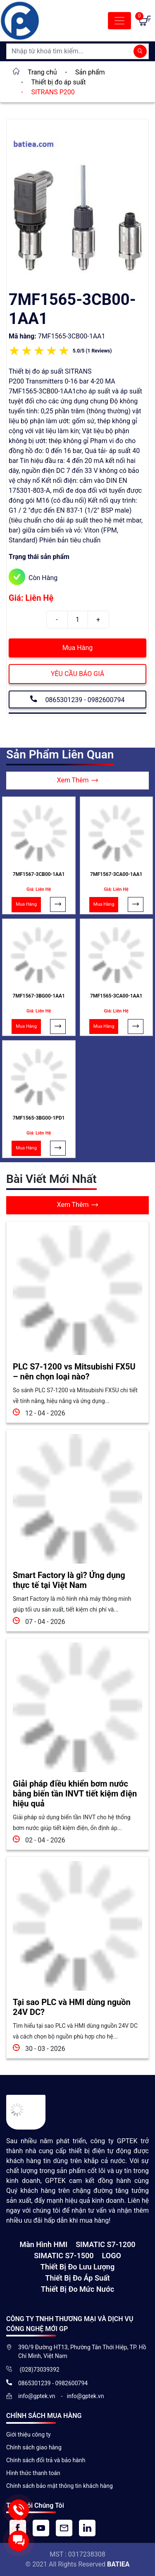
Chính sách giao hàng (34, 2447)
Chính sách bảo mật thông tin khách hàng (59, 2485)
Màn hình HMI (43, 2244)
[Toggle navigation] (119, 20)
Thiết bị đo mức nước (77, 2289)
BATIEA (118, 2564)
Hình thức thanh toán (33, 2473)
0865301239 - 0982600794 (77, 699)
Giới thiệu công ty (28, 2434)
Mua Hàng (77, 648)
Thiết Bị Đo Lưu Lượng (77, 2266)
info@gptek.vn (37, 2396)
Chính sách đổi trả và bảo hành (45, 2460)
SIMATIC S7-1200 (105, 2244)
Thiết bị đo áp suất (77, 2278)
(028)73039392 (39, 2369)
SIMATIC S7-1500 (63, 2255)
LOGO (111, 2255)
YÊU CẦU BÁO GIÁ (77, 674)
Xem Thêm (77, 780)
